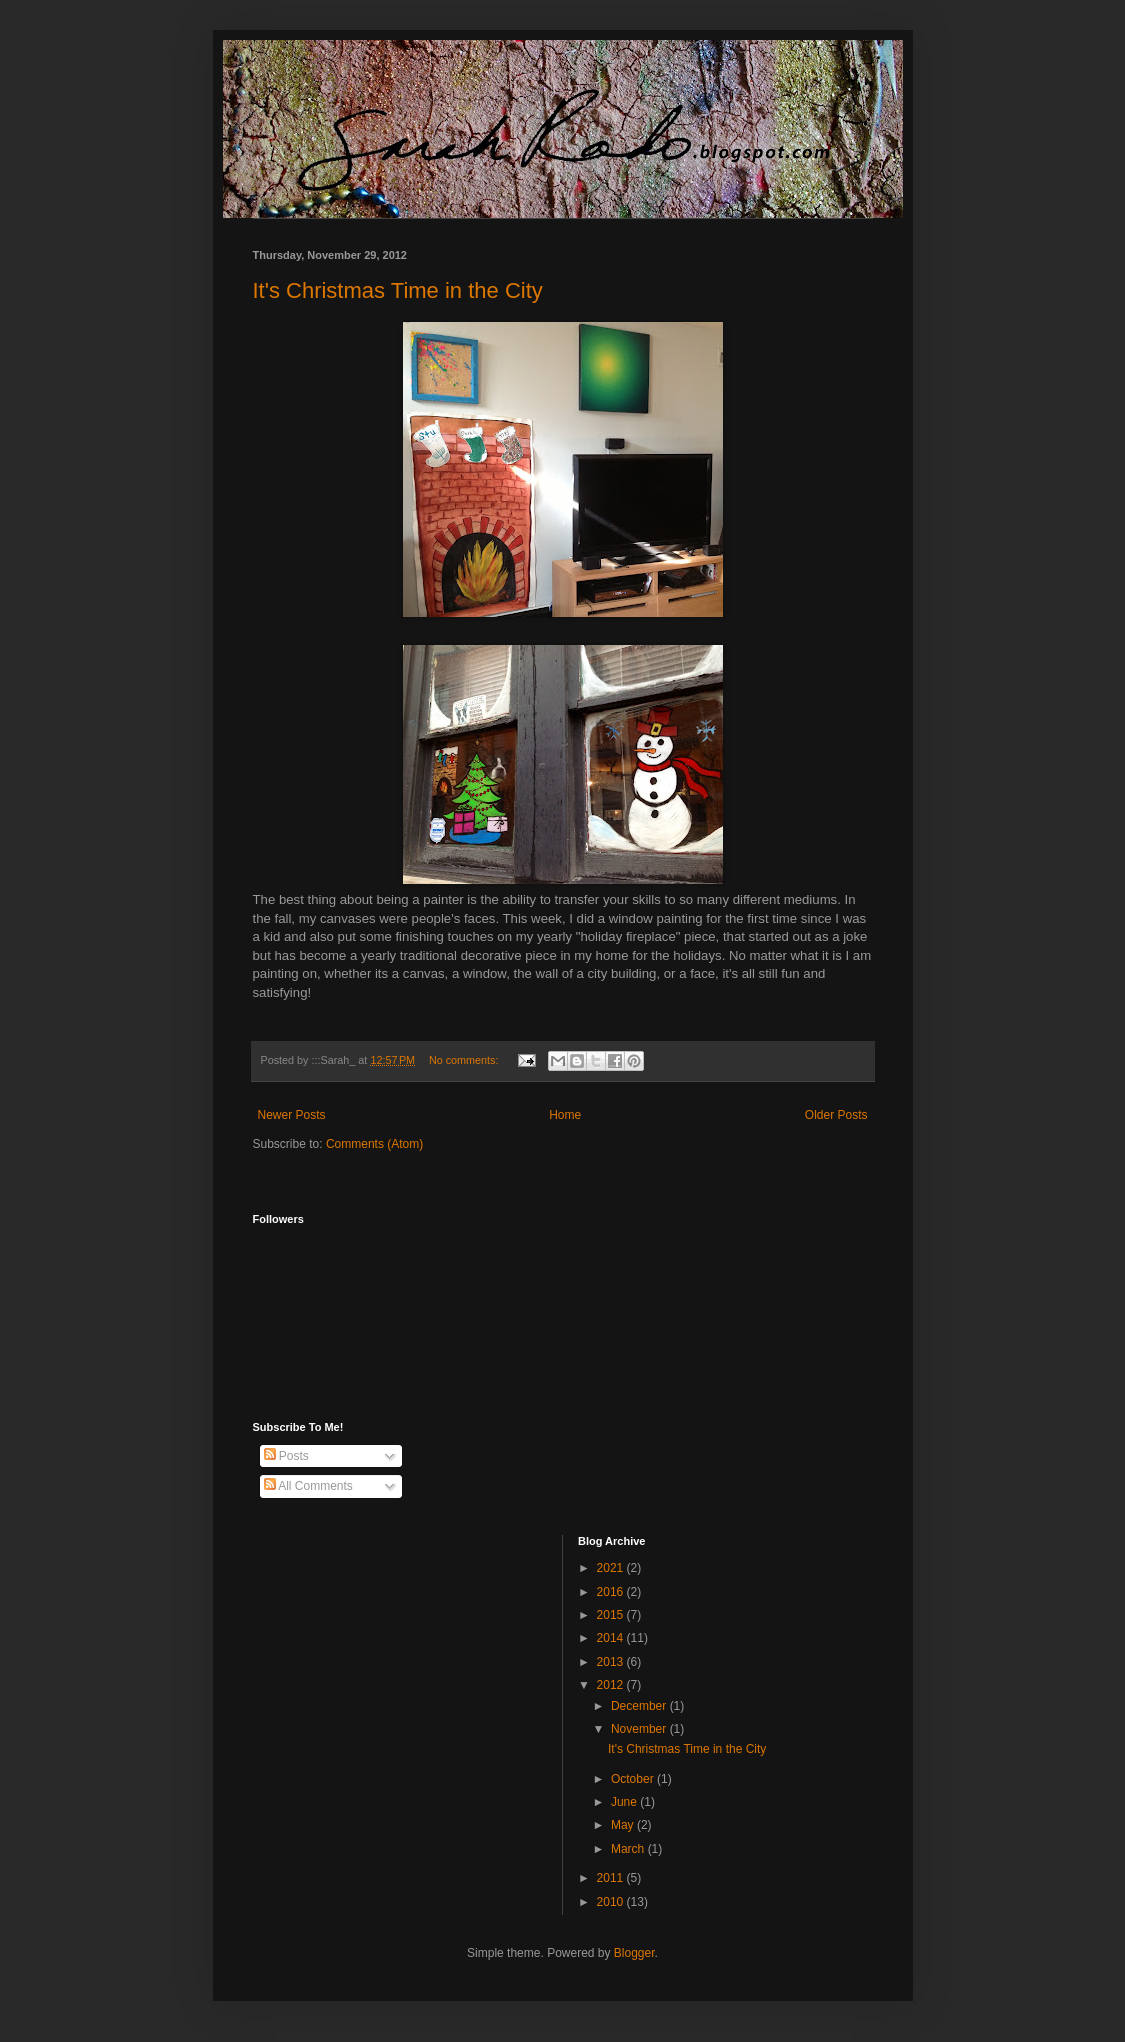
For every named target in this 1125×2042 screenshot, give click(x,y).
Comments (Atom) (374, 1144)
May (624, 1825)
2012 (612, 1685)
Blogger (634, 1953)
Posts (286, 1456)
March (629, 1849)
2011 (612, 1878)
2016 (612, 1592)
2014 (612, 1638)
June (625, 1802)
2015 (612, 1615)
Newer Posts (292, 1115)
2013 (612, 1662)
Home (565, 1115)
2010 (612, 1902)
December (640, 1706)
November (640, 1729)
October (634, 1779)
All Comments (308, 1486)
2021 (612, 1568)
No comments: (465, 1060)
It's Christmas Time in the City (398, 290)
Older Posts (836, 1115)
